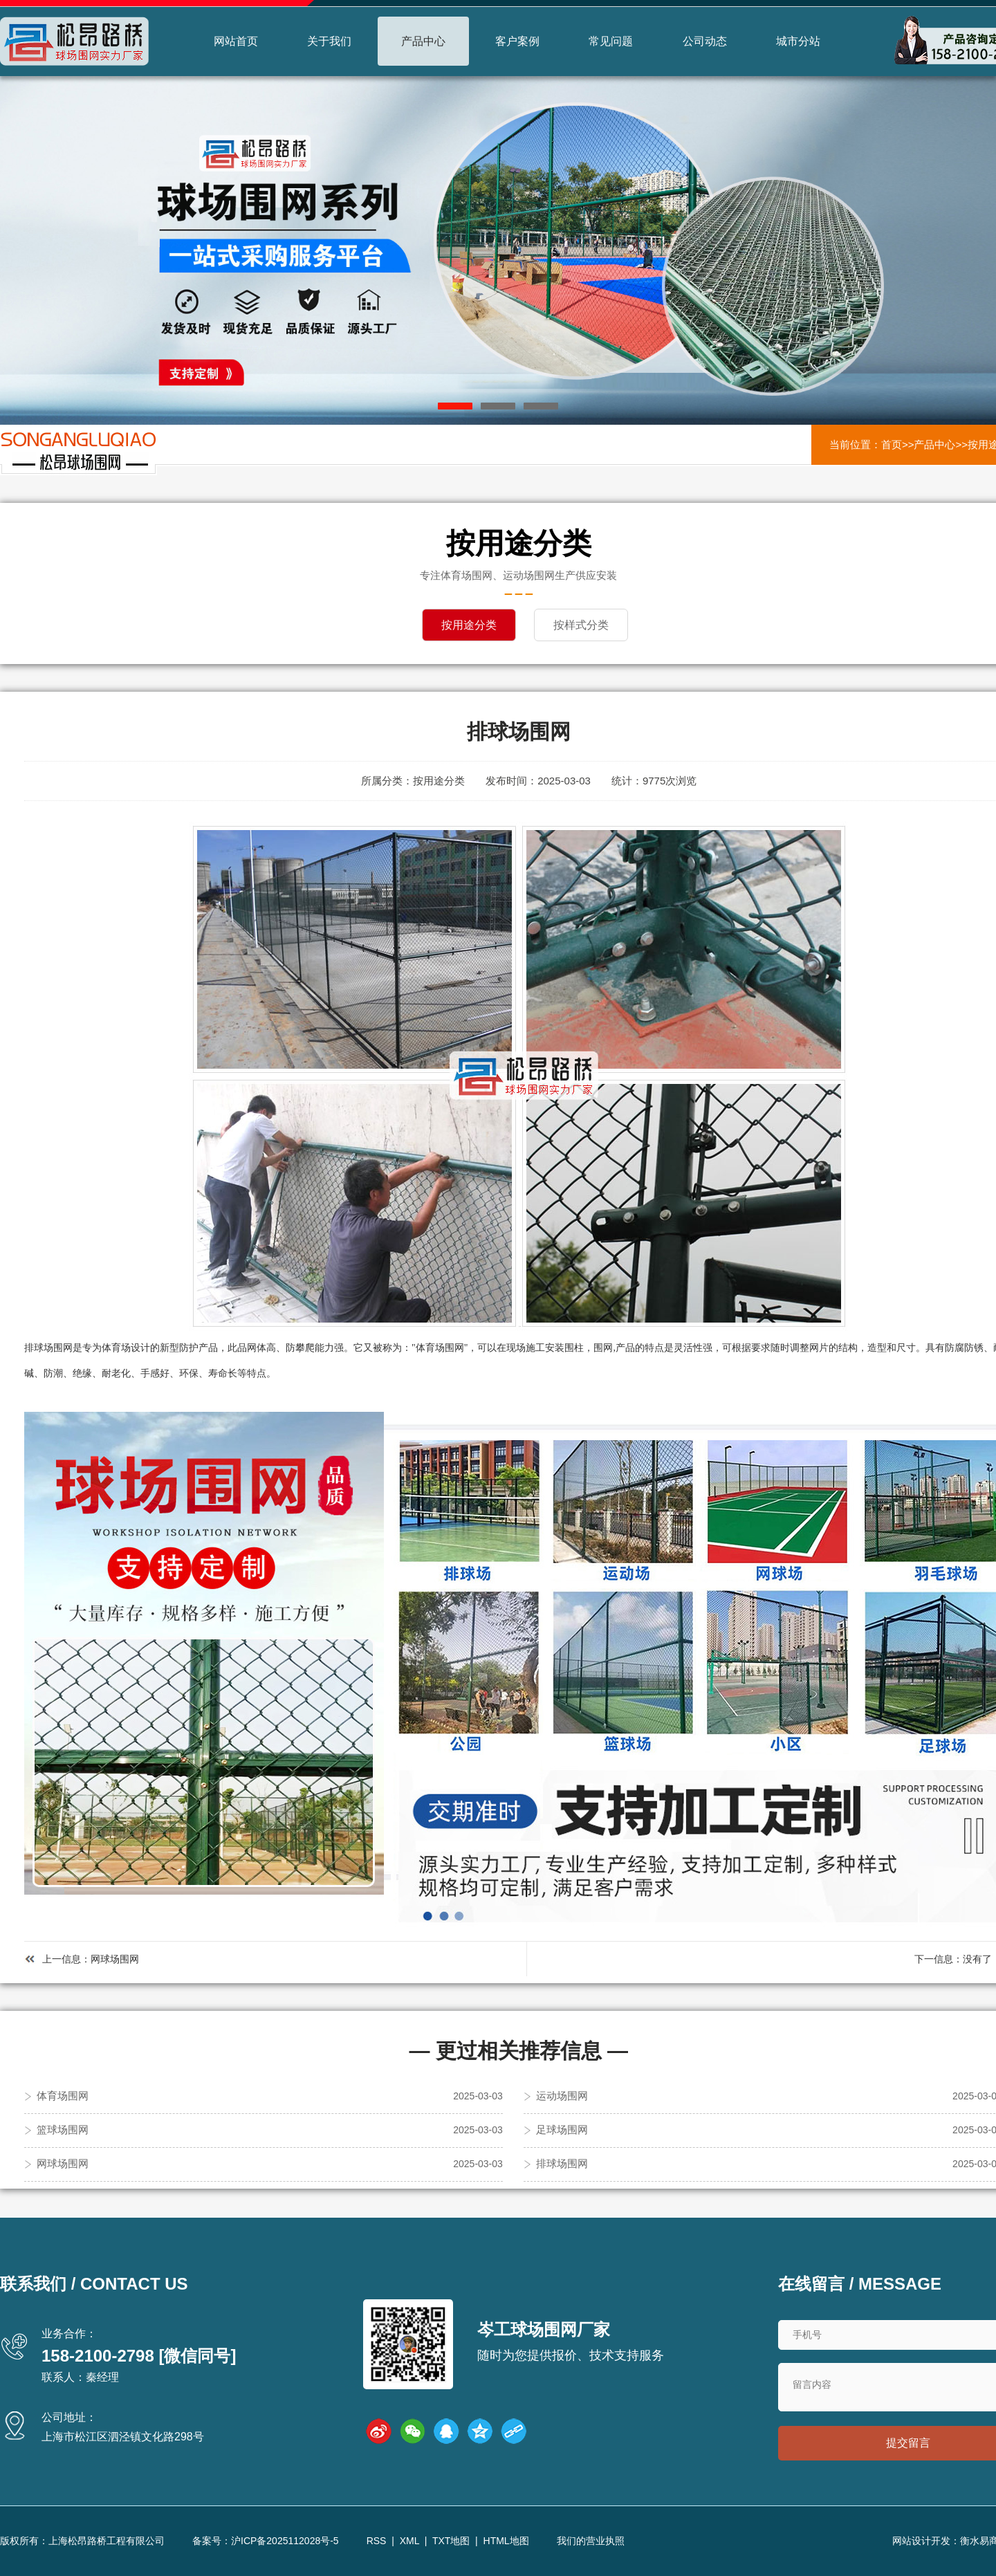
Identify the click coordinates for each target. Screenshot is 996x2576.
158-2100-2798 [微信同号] (139, 2355)
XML (409, 2540)
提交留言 (908, 2443)
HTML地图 (506, 2540)
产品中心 (423, 41)
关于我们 (329, 41)
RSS (377, 2540)
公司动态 (705, 41)
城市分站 (798, 41)
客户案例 (517, 41)
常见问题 (611, 41)
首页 (891, 444)
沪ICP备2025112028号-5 (285, 2540)
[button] (455, 406)
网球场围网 (115, 1958)
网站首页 (236, 41)
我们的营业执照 (591, 2540)
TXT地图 (451, 2540)
